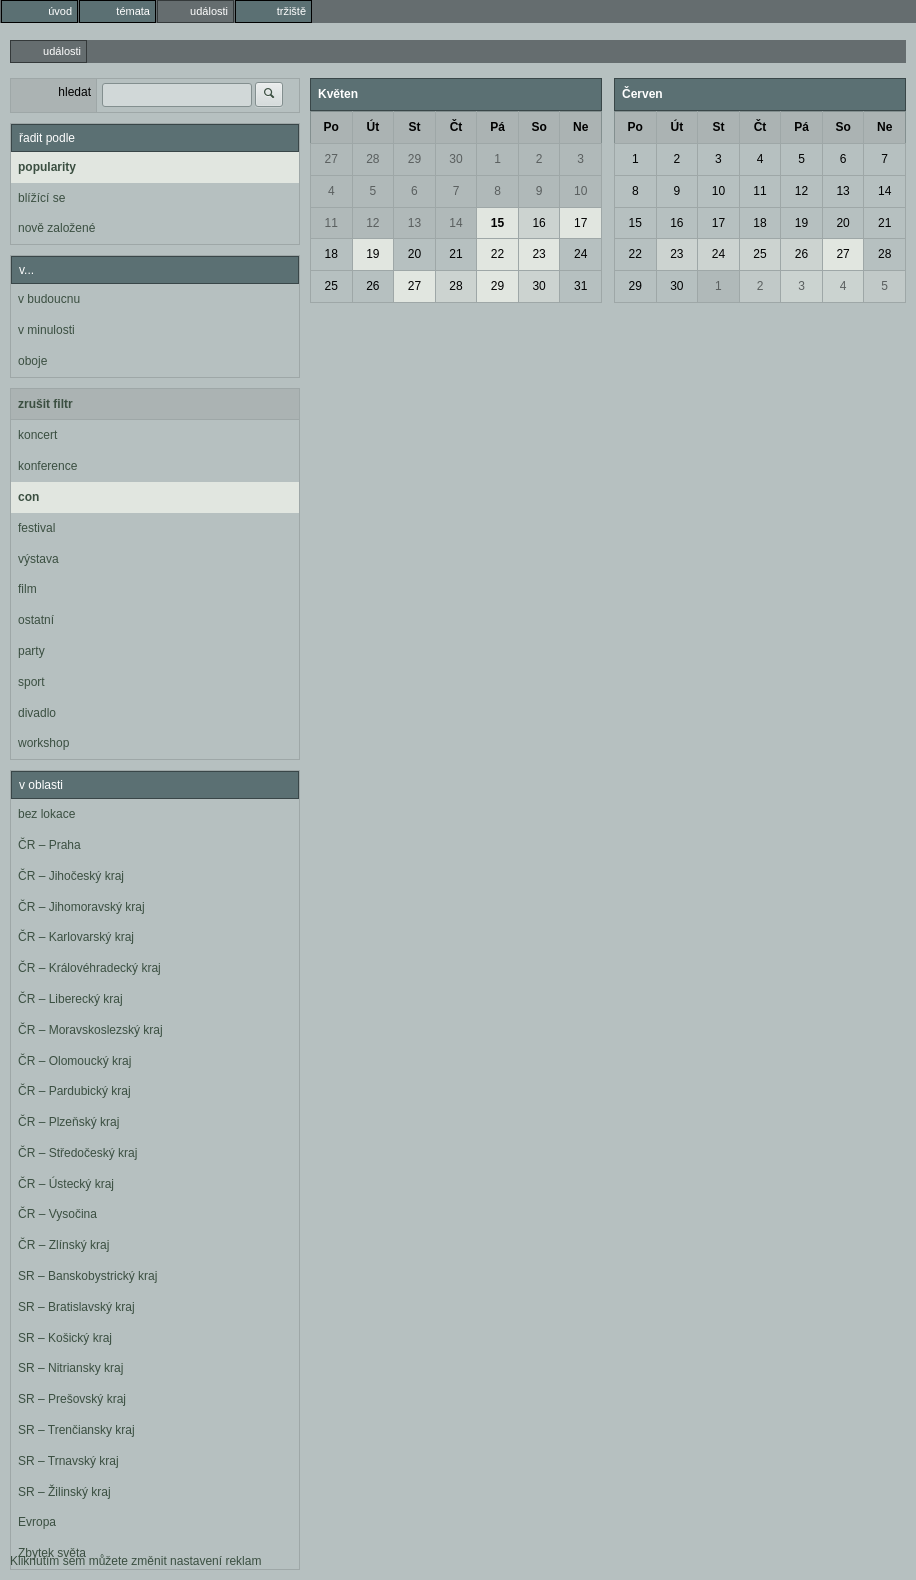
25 (331, 286)
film (27, 589)
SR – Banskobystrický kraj (87, 1276)
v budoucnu (49, 299)
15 (497, 223)
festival (36, 528)
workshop (43, 743)
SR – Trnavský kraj (68, 1461)
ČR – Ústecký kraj (66, 1184)
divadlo (37, 713)
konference (47, 466)
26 (372, 286)
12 (372, 223)
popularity (47, 167)
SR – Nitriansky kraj (70, 1368)
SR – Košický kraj (65, 1338)
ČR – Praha (49, 845)
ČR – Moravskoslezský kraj (90, 1030)
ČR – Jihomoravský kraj (81, 907)
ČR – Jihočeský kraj (71, 876)
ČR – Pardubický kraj (74, 1091)
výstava (38, 559)
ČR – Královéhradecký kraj (89, 968)
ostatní (36, 620)
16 (538, 223)
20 (414, 254)
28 (372, 159)
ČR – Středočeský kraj (77, 1153)
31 (580, 286)
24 (580, 254)
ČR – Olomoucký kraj (74, 1061)
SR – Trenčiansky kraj (76, 1430)
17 (580, 223)
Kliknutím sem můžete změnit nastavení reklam (135, 1561)
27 (331, 159)
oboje (32, 361)
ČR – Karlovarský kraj (76, 937)
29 (414, 159)
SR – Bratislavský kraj (76, 1307)
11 (331, 223)
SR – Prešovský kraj (72, 1399)
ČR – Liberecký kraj (70, 999)
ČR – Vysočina (57, 1214)
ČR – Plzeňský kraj (68, 1122)
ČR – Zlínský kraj (63, 1245)
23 (538, 254)
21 (455, 254)
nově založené (56, 228)
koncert (37, 435)
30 (455, 159)
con (28, 497)
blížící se (41, 198)
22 (497, 254)
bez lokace (46, 814)
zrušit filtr (45, 404)
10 (580, 191)
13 (414, 223)
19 (372, 254)
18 (331, 254)
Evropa (37, 1522)
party (31, 651)
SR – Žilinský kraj (64, 1492)
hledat (74, 92)
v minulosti (46, 330)
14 (455, 223)
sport (31, 682)
